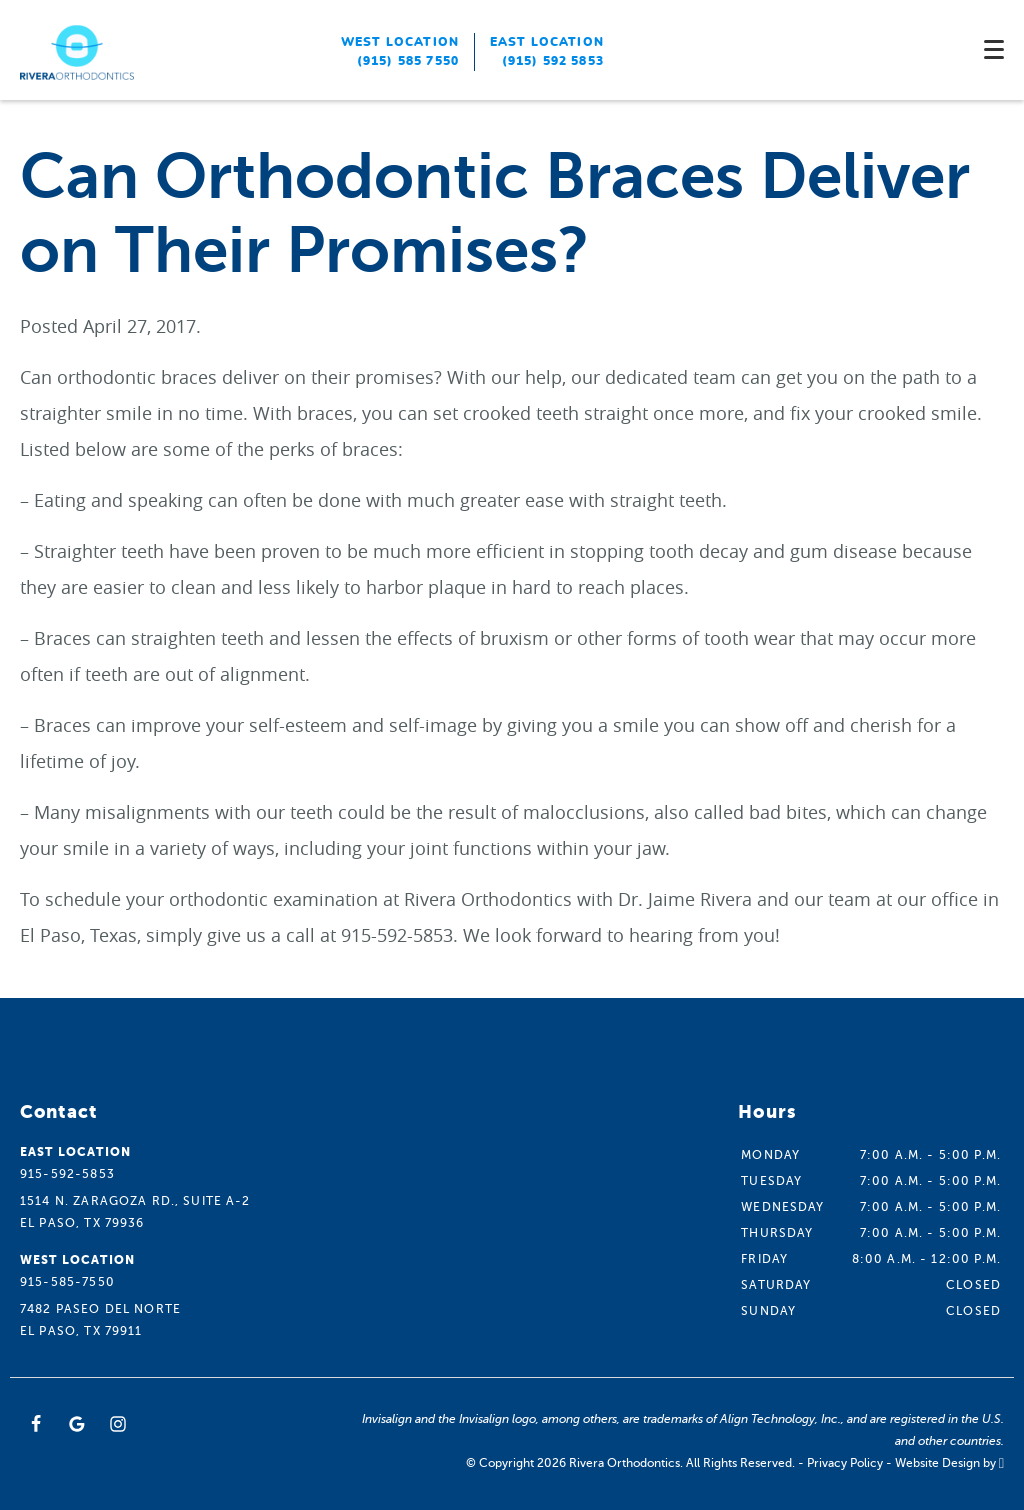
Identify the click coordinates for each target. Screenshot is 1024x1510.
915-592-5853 (67, 1174)
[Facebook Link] (36, 1424)
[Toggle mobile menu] (994, 49)
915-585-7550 (67, 1282)
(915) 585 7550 (408, 61)
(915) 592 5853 (553, 61)
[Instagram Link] (118, 1424)
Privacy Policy (845, 1463)
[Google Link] (77, 1424)
